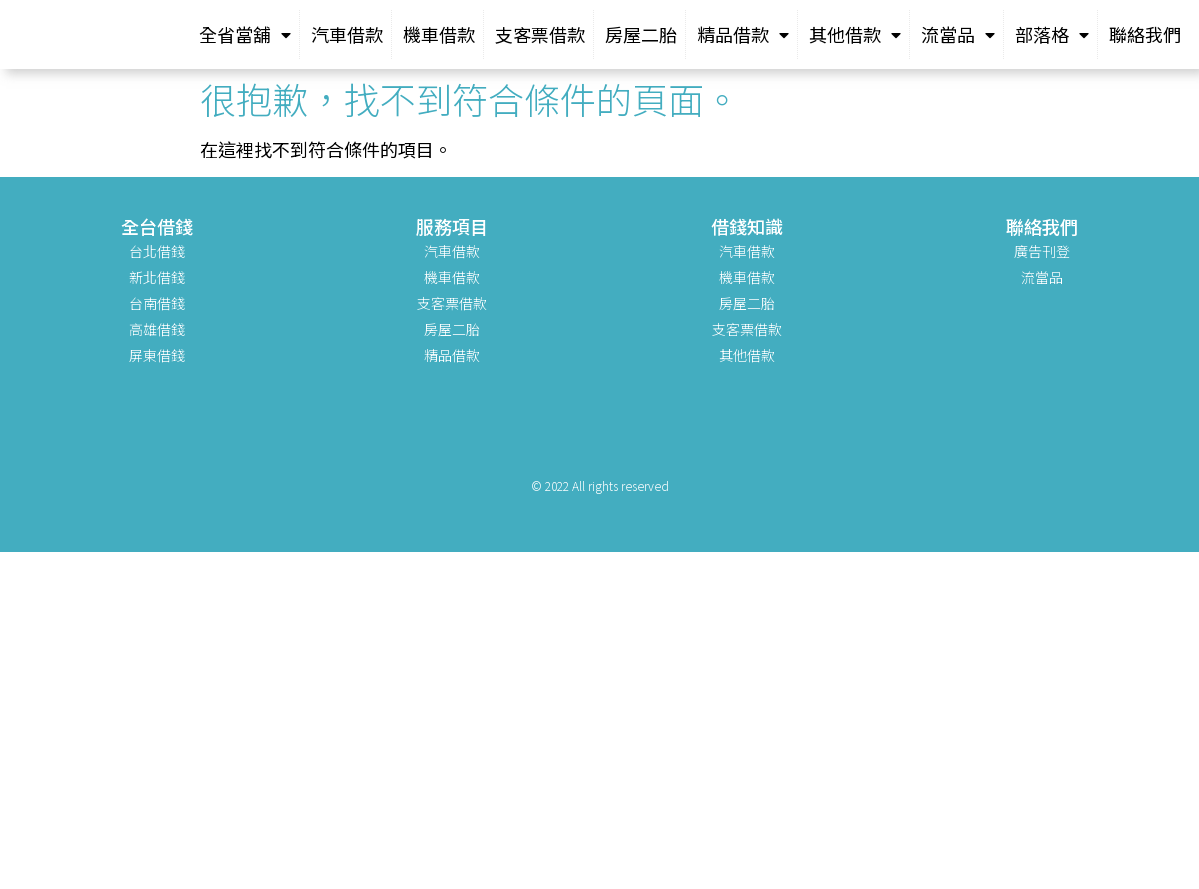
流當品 (958, 34)
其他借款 (855, 34)
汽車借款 (347, 34)
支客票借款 (540, 34)
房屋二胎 (641, 34)
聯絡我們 (1145, 34)
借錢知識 (747, 226)
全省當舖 (245, 34)
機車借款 (439, 34)
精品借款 (743, 34)
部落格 (1052, 34)
